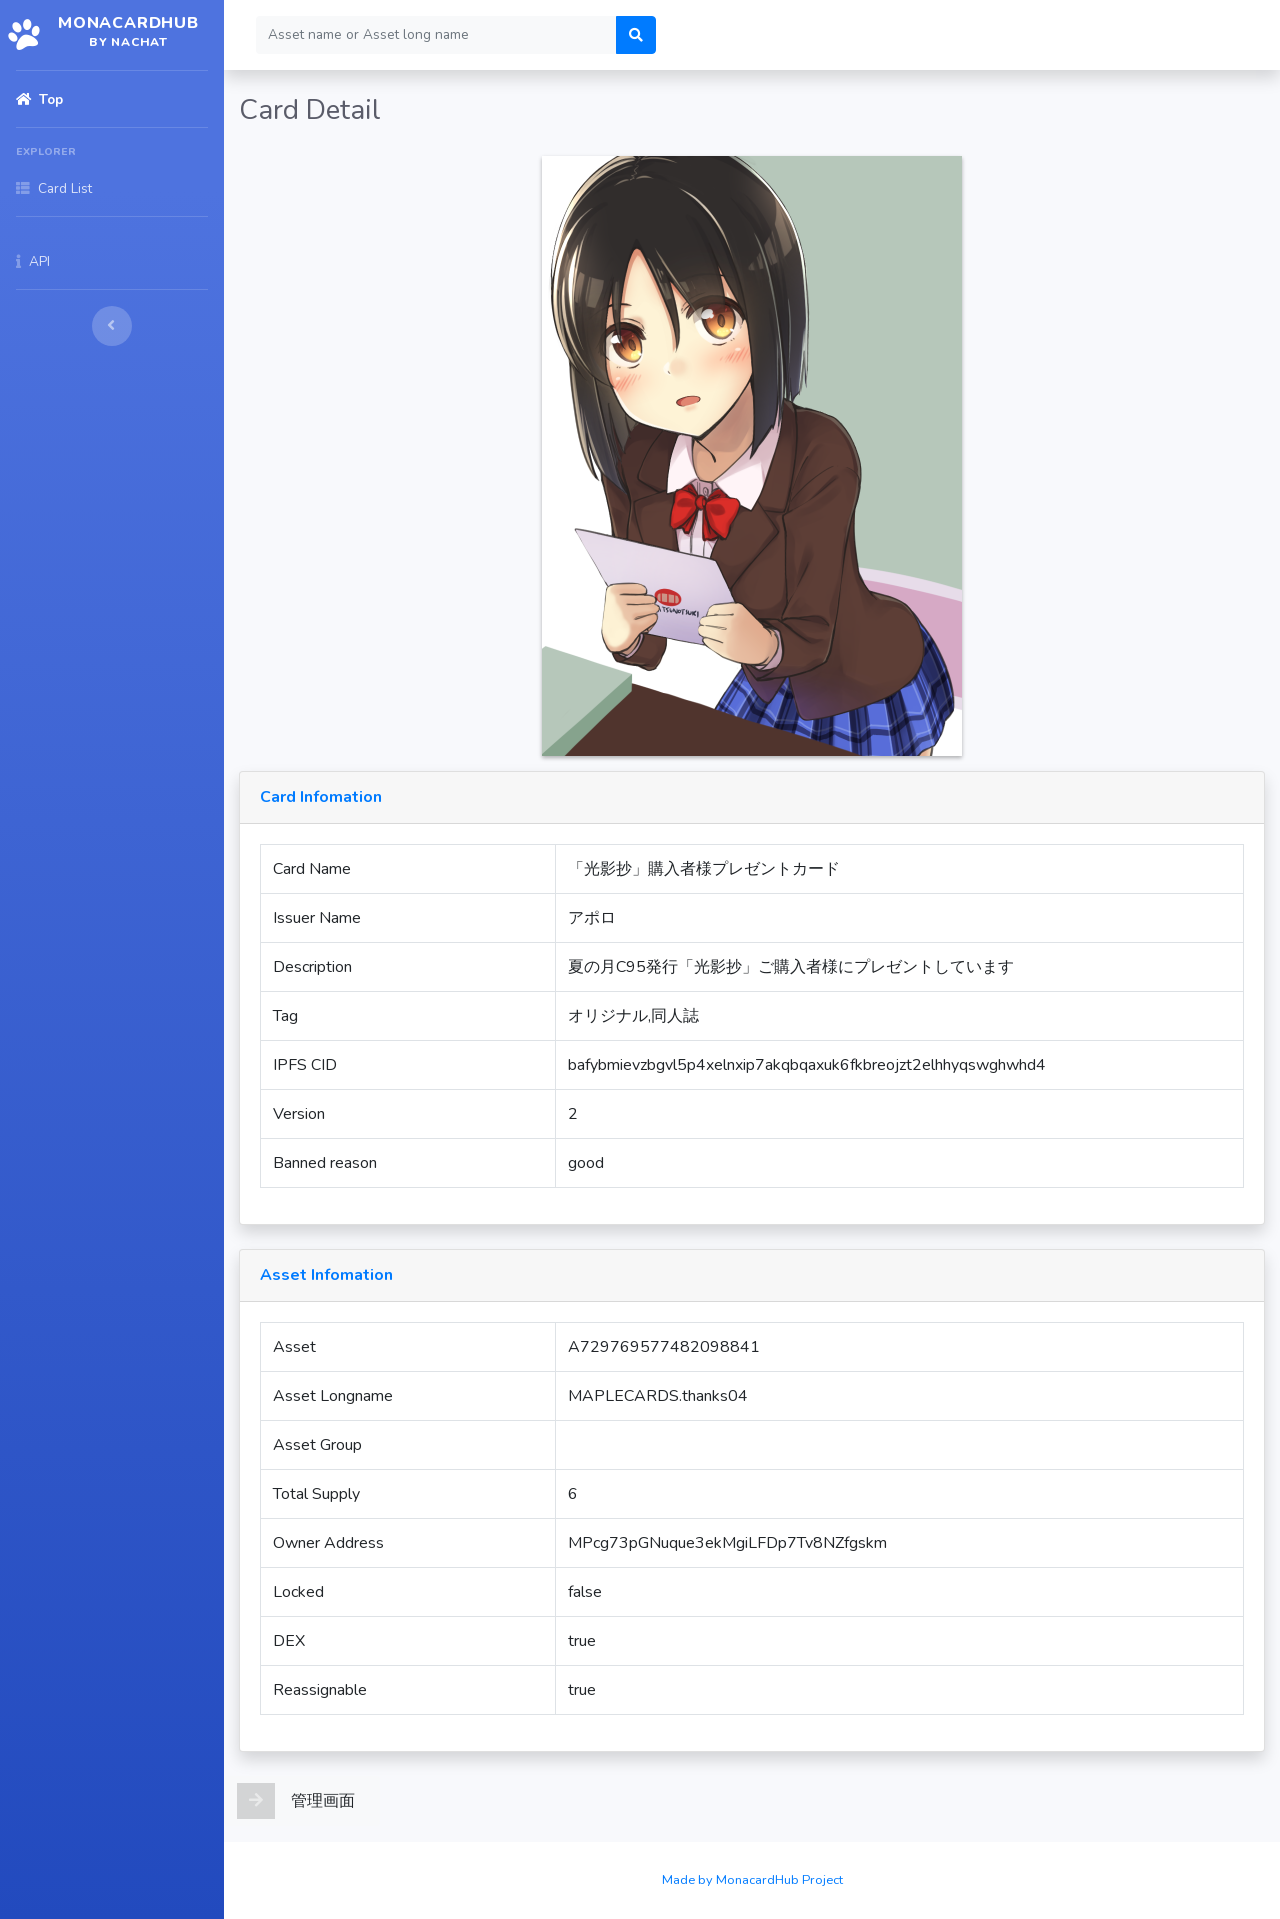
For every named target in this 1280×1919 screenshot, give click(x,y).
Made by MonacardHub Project (752, 1880)
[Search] (436, 35)
